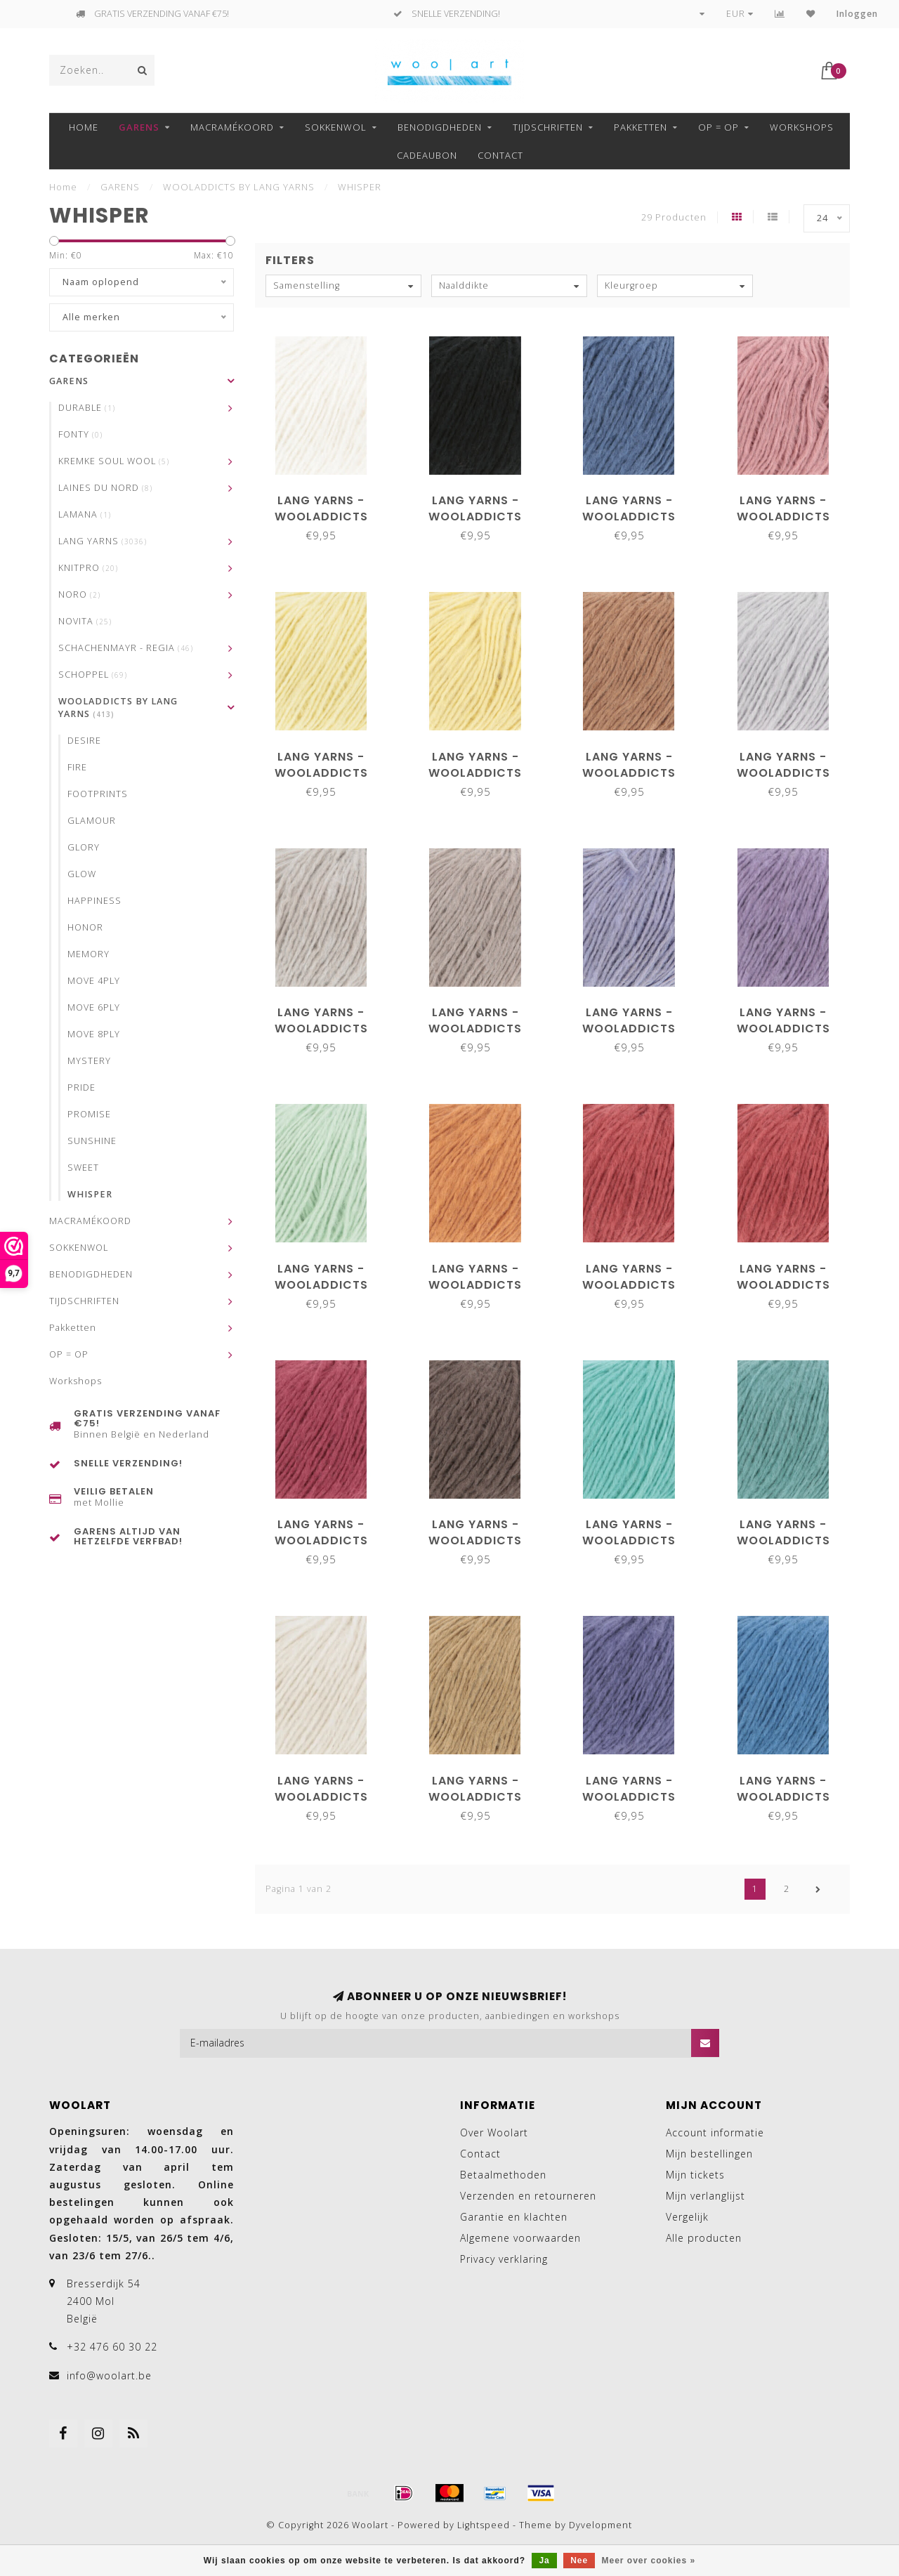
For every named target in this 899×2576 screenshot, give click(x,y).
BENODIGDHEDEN (440, 127)
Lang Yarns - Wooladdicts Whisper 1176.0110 (783, 1797)
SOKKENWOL (336, 127)
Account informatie (715, 2132)
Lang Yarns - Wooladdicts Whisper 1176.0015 (629, 773)
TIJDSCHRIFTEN (548, 127)
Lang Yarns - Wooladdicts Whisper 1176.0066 (783, 1285)
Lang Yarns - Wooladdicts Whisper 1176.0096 (321, 1797)
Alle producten (704, 2238)
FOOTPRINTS (97, 794)
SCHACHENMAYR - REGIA (125, 648)
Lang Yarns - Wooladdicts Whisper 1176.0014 (475, 773)
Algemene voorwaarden (520, 2238)
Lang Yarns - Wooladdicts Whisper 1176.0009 (783, 516)
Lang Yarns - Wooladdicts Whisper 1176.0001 (321, 516)
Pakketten (640, 127)
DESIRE (84, 741)
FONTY (80, 434)
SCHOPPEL (92, 675)
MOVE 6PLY (93, 1007)
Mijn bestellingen (709, 2153)
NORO (79, 594)
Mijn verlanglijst (705, 2195)
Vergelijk (687, 2216)
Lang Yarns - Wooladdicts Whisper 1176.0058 (321, 1285)
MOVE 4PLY (93, 981)
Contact (500, 155)
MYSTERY (89, 1061)
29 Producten (674, 217)
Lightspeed (483, 2525)
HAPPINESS (94, 901)
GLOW (81, 874)
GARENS (139, 127)
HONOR (85, 927)
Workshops (802, 127)
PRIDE (81, 1087)
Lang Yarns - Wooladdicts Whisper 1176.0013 (321, 773)
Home (83, 127)
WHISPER (89, 1194)
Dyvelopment (600, 2525)
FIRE (77, 767)
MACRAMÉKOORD (232, 127)
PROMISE (89, 1114)
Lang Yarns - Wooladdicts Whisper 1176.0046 (629, 1028)
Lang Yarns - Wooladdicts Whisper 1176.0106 (475, 1797)
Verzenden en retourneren (528, 2195)
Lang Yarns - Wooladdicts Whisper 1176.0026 (321, 1028)
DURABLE (86, 408)
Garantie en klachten (513, 2216)
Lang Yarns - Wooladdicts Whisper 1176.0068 (321, 1540)
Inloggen (857, 14)
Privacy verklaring (504, 2259)
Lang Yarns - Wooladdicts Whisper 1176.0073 (475, 1540)
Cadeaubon (427, 155)
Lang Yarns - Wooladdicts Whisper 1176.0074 (629, 1540)
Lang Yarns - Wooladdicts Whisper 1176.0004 (475, 516)
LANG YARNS (102, 541)
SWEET (83, 1168)
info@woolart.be (109, 2375)
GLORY (83, 847)
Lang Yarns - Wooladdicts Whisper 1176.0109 (629, 1797)
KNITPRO (88, 568)
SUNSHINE (92, 1141)
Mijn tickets (695, 2174)
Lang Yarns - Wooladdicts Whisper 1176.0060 (629, 1285)
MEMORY (88, 954)
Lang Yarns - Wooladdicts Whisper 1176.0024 (783, 773)
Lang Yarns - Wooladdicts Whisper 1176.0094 (783, 1540)
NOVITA (85, 621)
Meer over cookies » (649, 2560)
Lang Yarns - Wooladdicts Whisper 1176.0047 (783, 1028)
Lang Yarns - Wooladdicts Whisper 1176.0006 (629, 516)
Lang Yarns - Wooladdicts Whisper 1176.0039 (475, 1028)
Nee (579, 2560)
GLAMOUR (91, 821)
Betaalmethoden (503, 2174)
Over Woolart (494, 2132)
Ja (544, 2560)
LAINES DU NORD (105, 488)
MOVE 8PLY (93, 1034)
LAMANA (84, 514)
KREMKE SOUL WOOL (113, 461)
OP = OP (718, 127)
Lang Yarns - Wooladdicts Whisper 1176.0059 (475, 1285)
